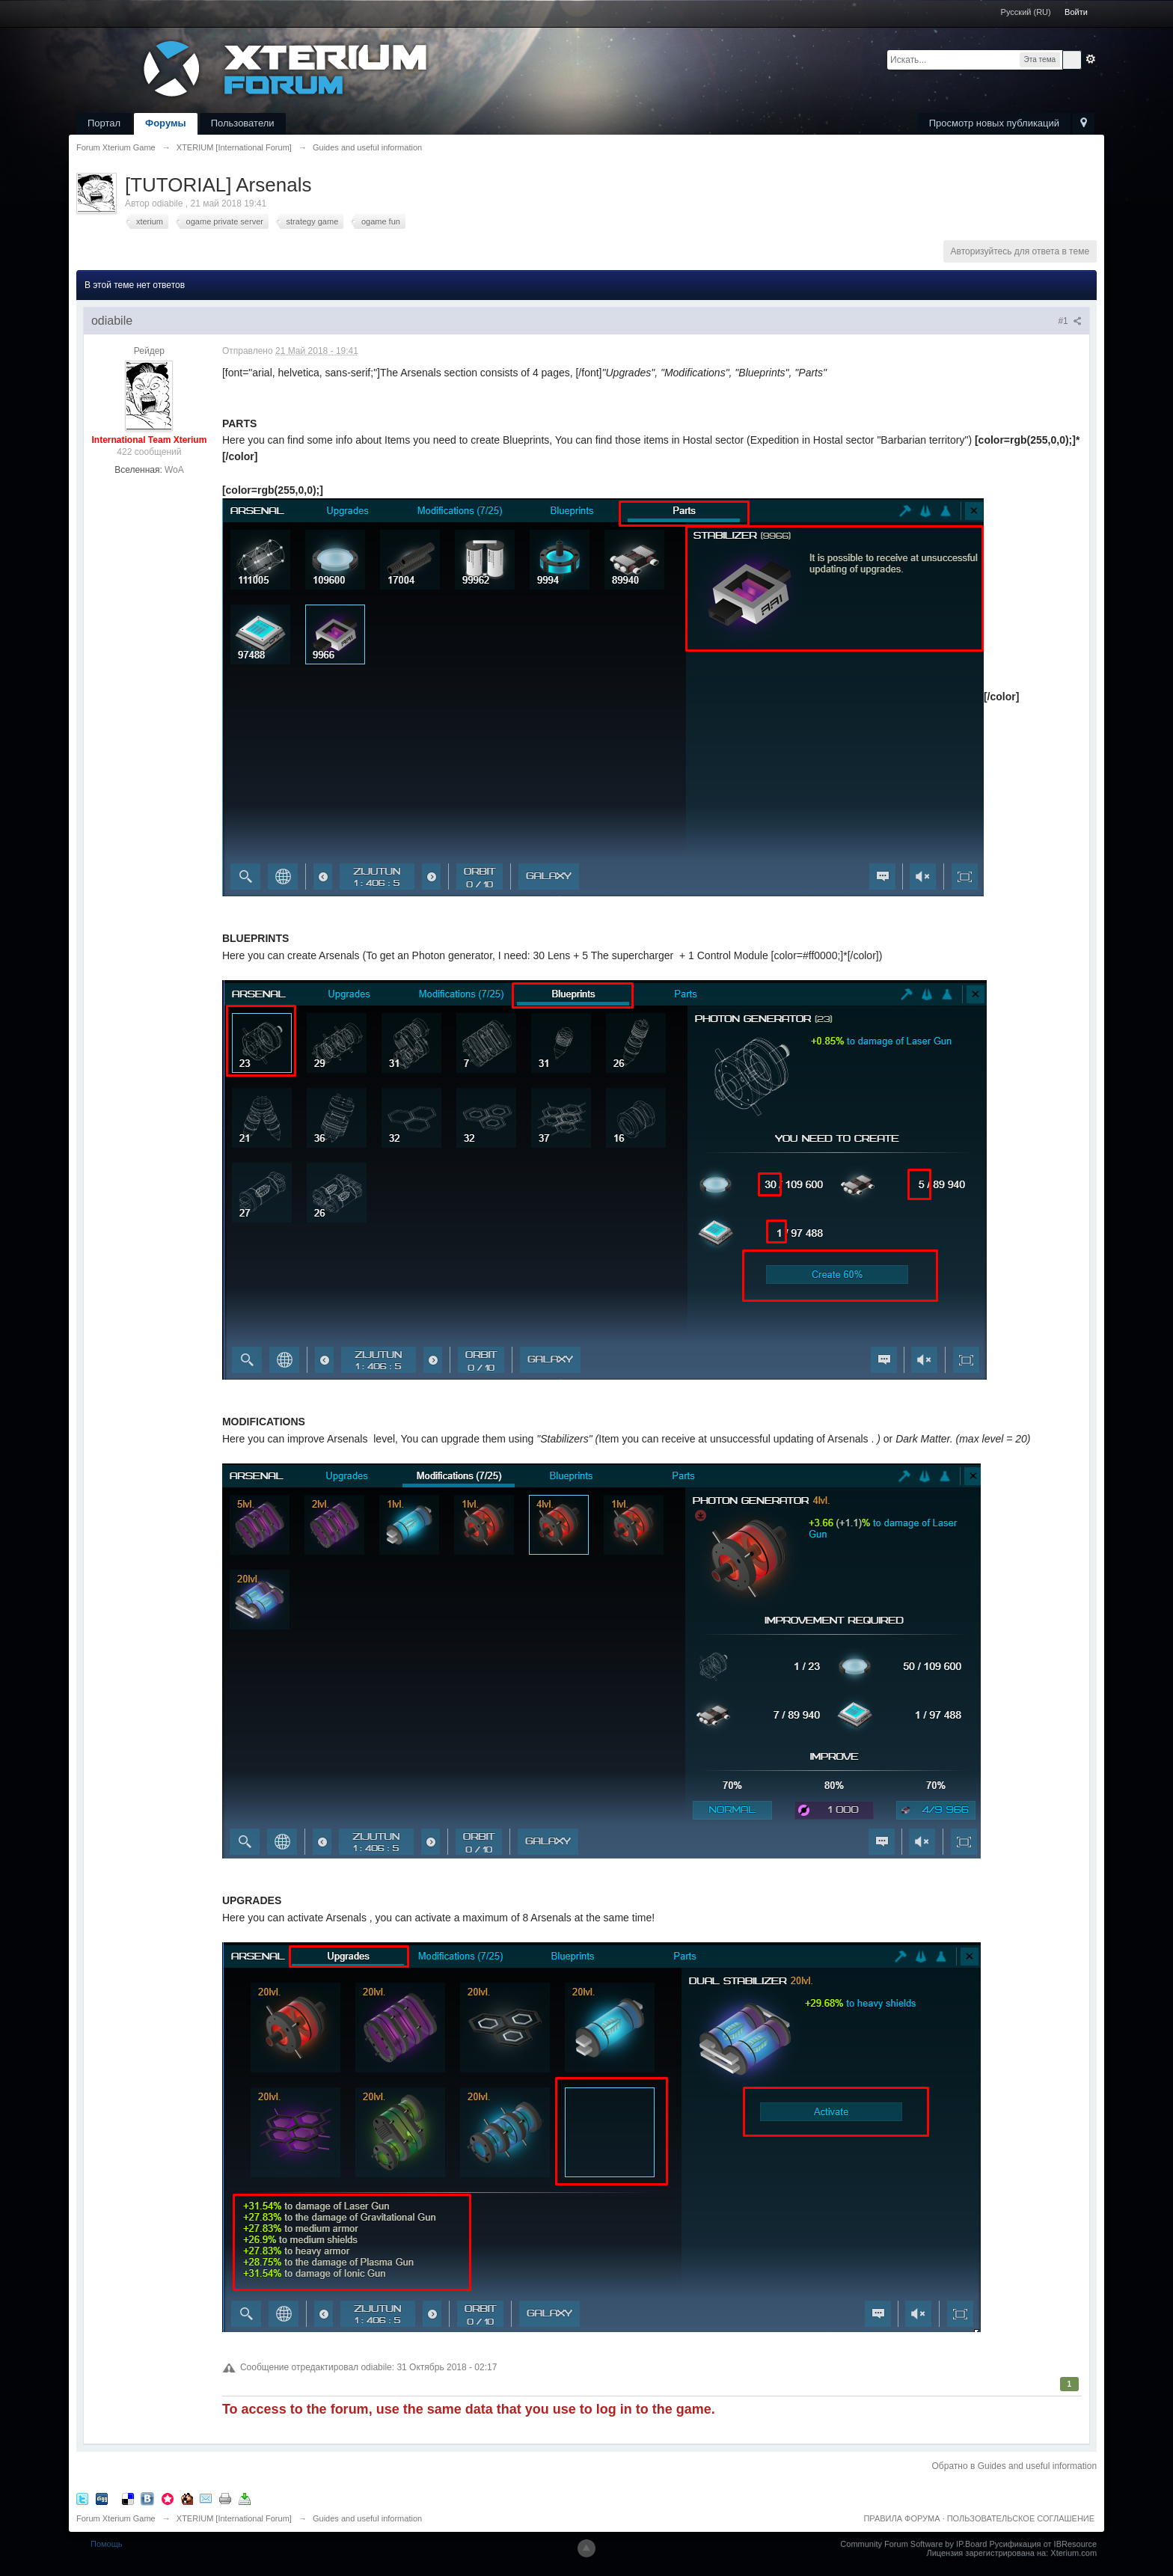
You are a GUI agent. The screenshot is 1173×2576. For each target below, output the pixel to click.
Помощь (107, 2543)
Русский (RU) (1026, 11)
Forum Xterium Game (116, 2518)
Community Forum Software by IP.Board (913, 2543)
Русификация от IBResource (1042, 2543)
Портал (104, 123)
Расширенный (1091, 59)
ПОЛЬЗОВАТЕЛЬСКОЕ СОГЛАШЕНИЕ (1020, 2518)
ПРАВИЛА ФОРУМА (901, 2518)
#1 (1070, 321)
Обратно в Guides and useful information (1014, 2466)
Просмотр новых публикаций (994, 123)
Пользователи (243, 123)
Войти (1076, 11)
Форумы (165, 123)
